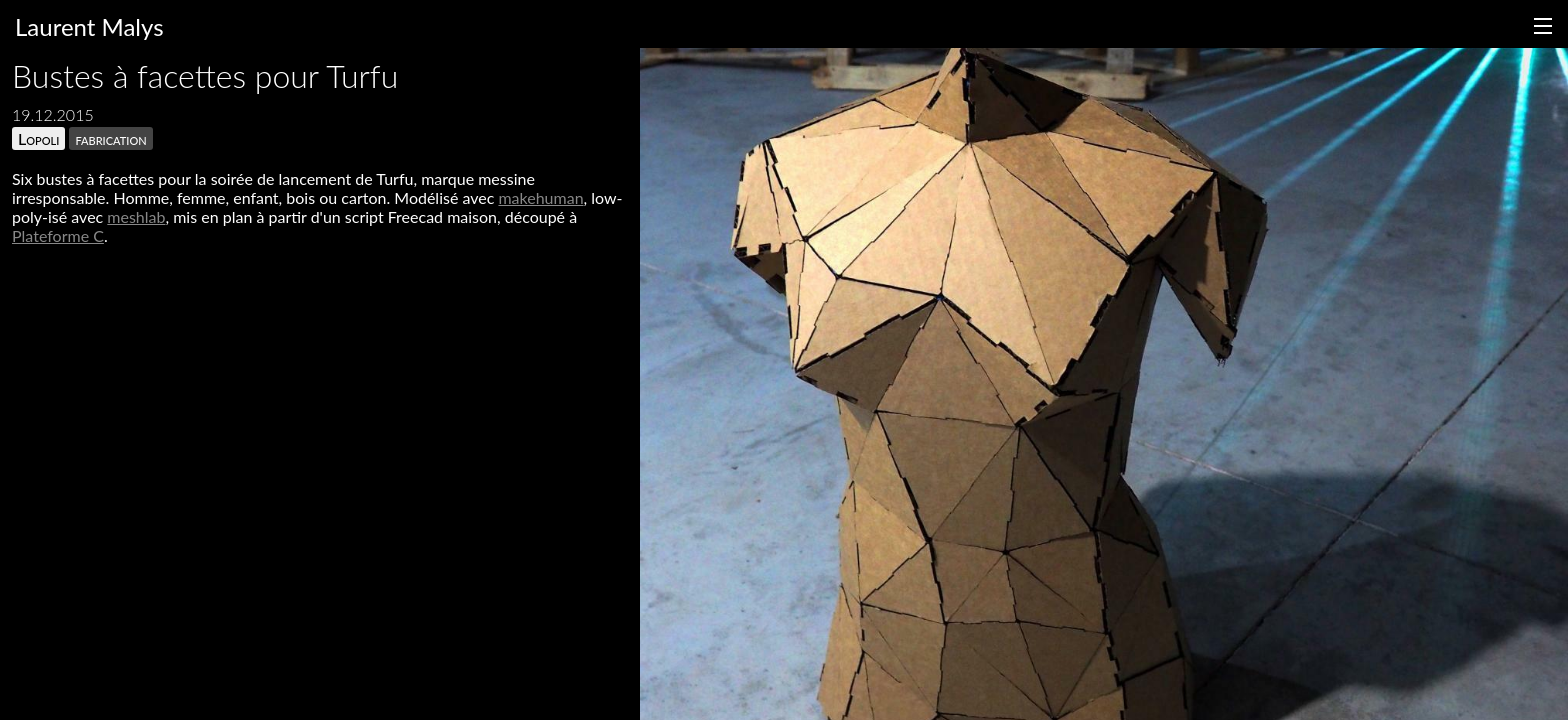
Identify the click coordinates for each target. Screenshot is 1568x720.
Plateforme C (58, 235)
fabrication (110, 138)
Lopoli (38, 138)
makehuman (540, 197)
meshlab (136, 216)
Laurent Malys (89, 26)
